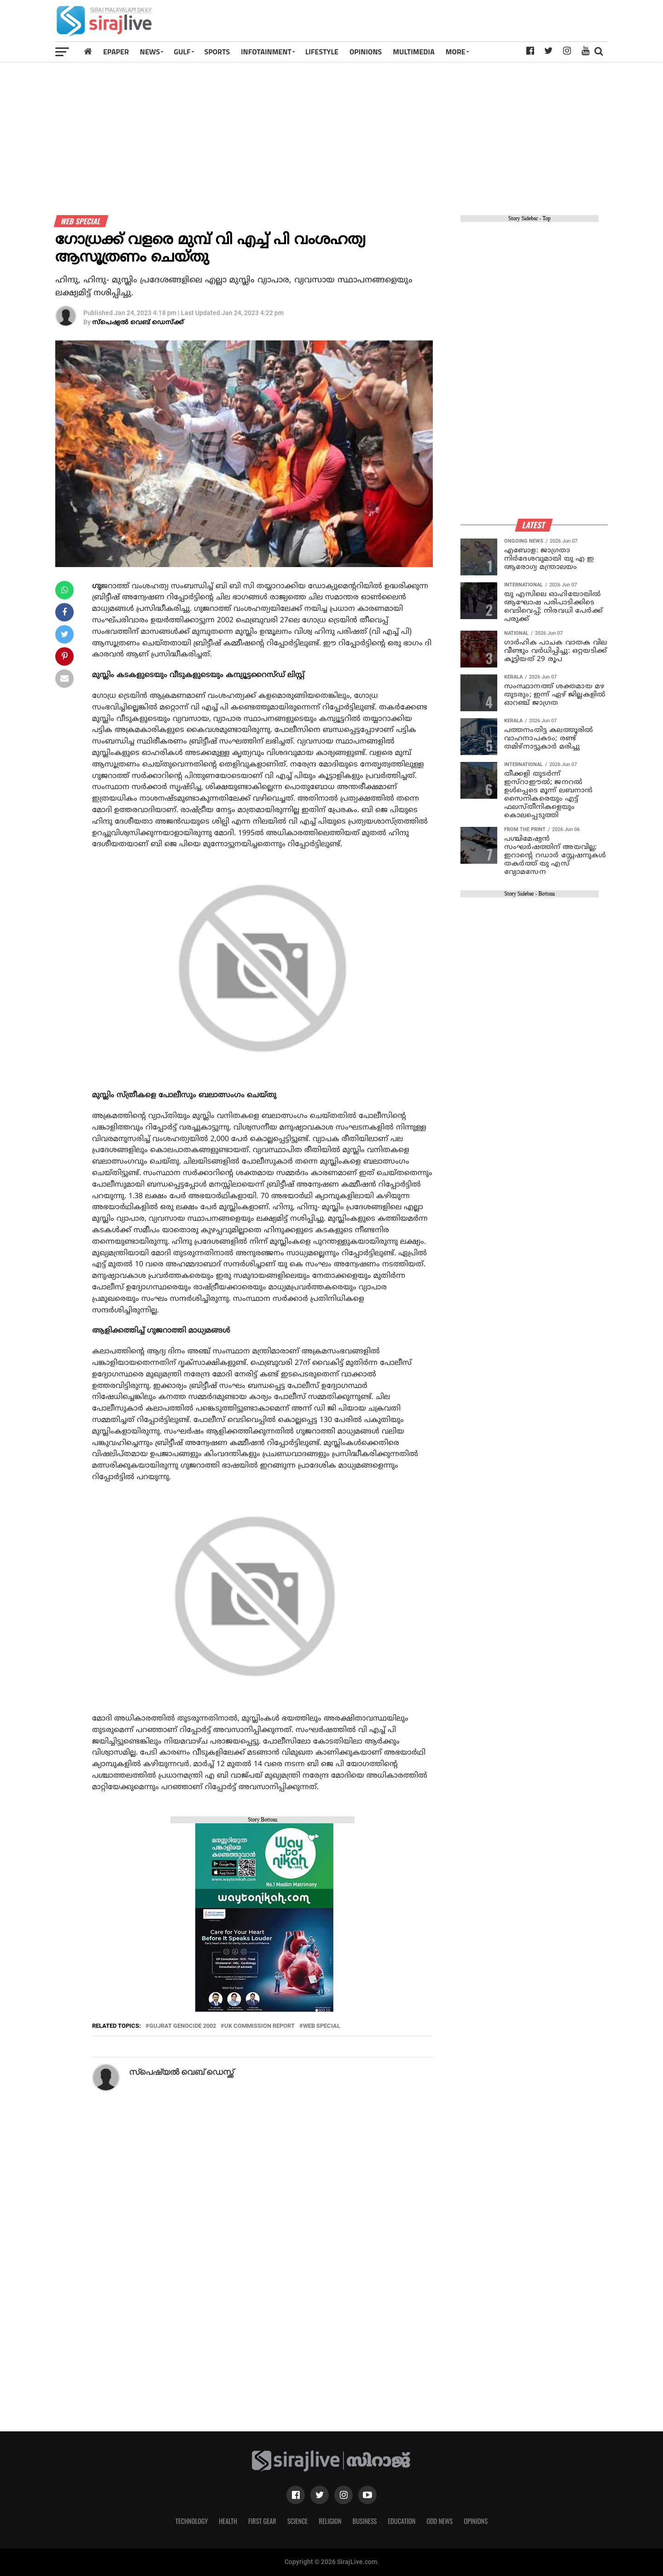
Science (297, 2521)
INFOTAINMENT (266, 51)
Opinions (476, 2521)
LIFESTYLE (321, 51)
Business (365, 2521)
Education (401, 2521)
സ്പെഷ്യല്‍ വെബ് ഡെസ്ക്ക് (138, 323)
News (150, 51)
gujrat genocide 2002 (182, 2026)
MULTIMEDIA (414, 51)
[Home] (88, 51)
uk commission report (259, 2026)
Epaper (116, 51)
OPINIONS (365, 51)
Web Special (321, 2026)
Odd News (439, 2521)
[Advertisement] (439, 24)
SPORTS (217, 51)
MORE (455, 51)
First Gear (262, 2521)
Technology (191, 2521)
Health (228, 2521)
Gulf (182, 51)
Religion (330, 2521)
